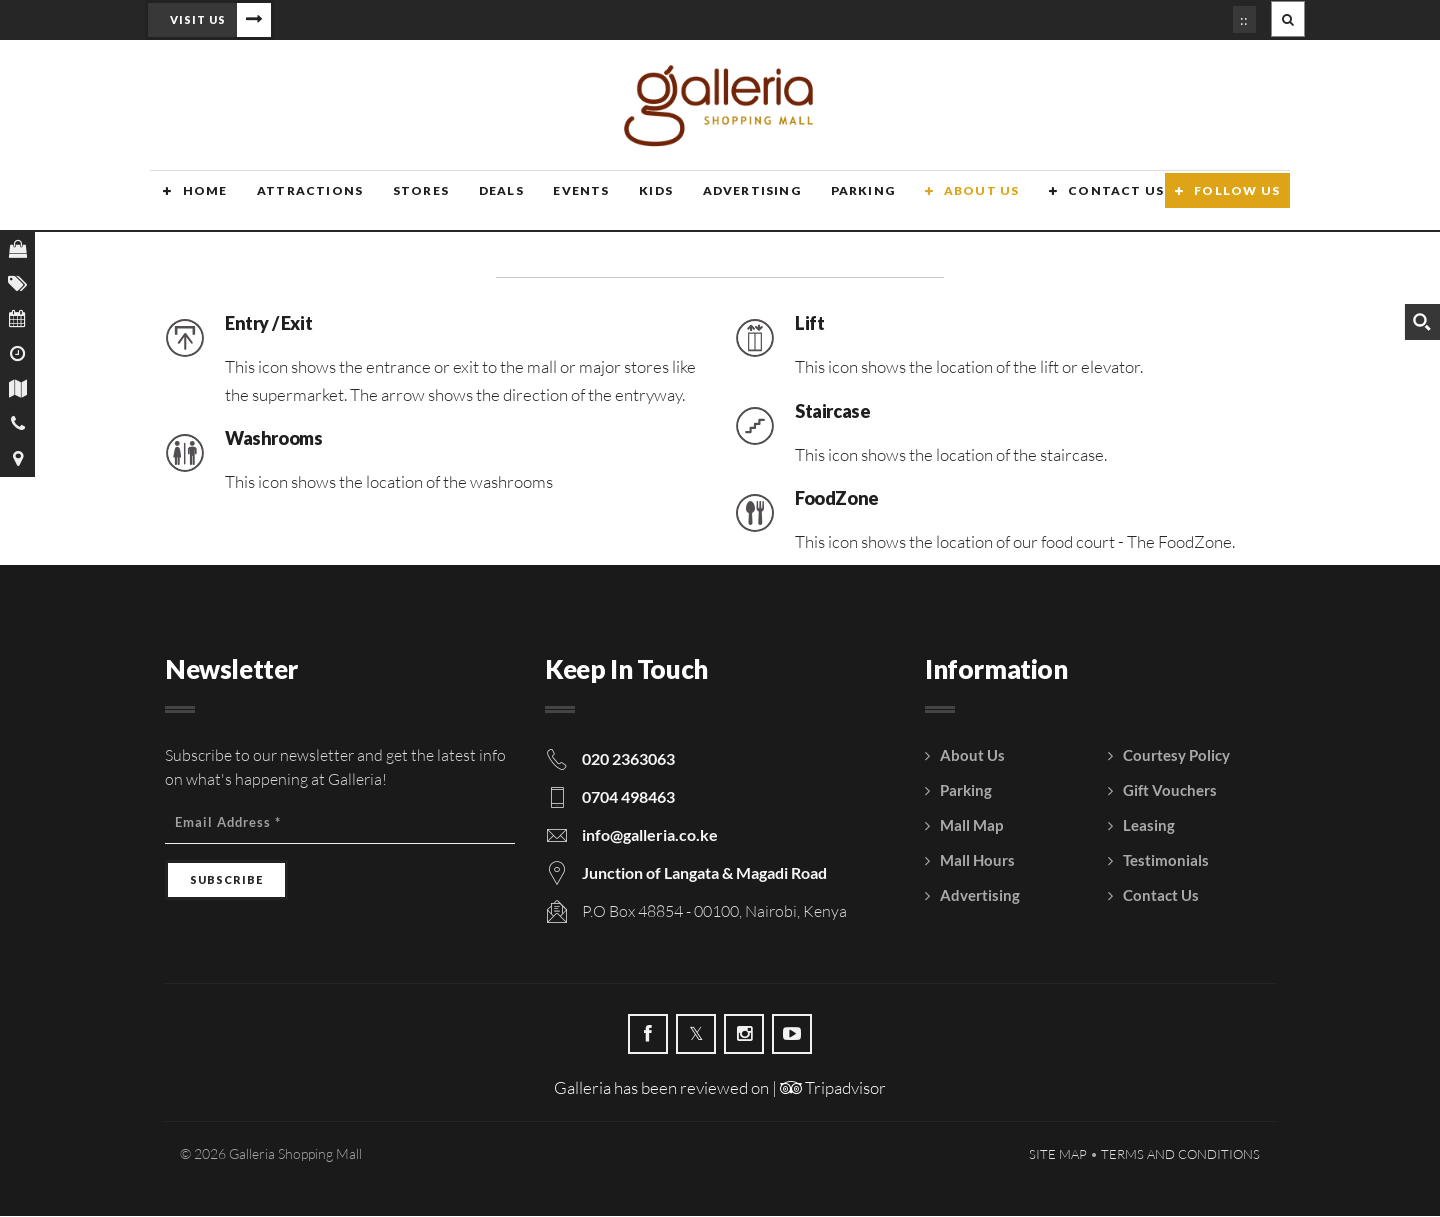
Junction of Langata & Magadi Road (704, 873)
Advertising (728, 202)
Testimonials (1166, 861)
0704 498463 (628, 797)
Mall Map (971, 826)
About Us (955, 202)
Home (191, 202)
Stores (404, 202)
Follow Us (1237, 202)
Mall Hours (977, 861)
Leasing (1149, 826)
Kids (635, 202)
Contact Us (1088, 202)
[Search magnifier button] (1422, 322)
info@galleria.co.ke (650, 835)
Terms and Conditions (1180, 1155)
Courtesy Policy (1176, 756)
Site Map (1058, 1155)
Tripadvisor (833, 1088)
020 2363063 (628, 759)
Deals (482, 202)
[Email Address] (340, 823)
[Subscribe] (226, 881)
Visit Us (198, 19)
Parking (838, 202)
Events (561, 202)
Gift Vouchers (1170, 791)
